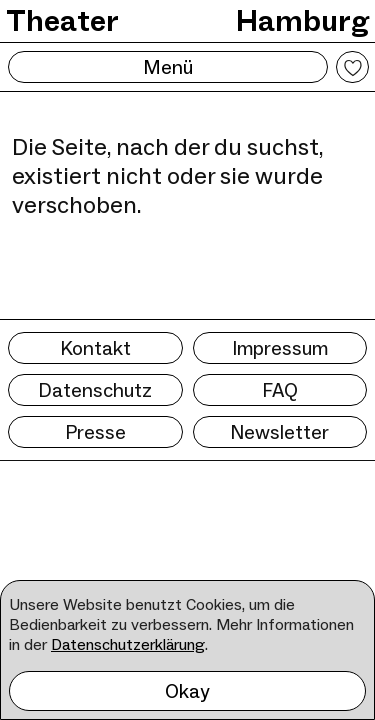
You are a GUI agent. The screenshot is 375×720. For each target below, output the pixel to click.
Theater (62, 20)
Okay (187, 691)
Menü (168, 67)
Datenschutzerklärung (128, 644)
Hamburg (302, 20)
